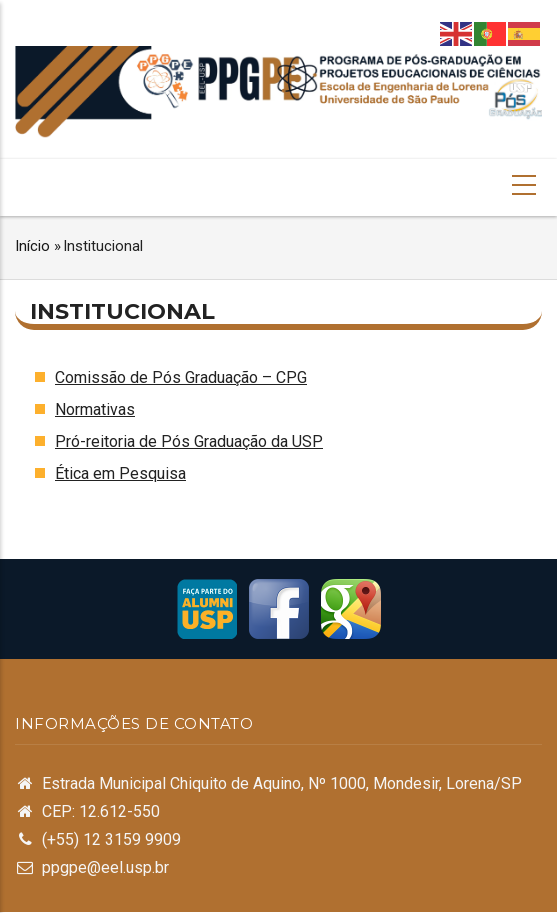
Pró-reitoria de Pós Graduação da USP (189, 441)
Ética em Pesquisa (120, 473)
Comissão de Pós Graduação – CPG (181, 377)
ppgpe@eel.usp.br (105, 867)
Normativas (95, 409)
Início (32, 246)
